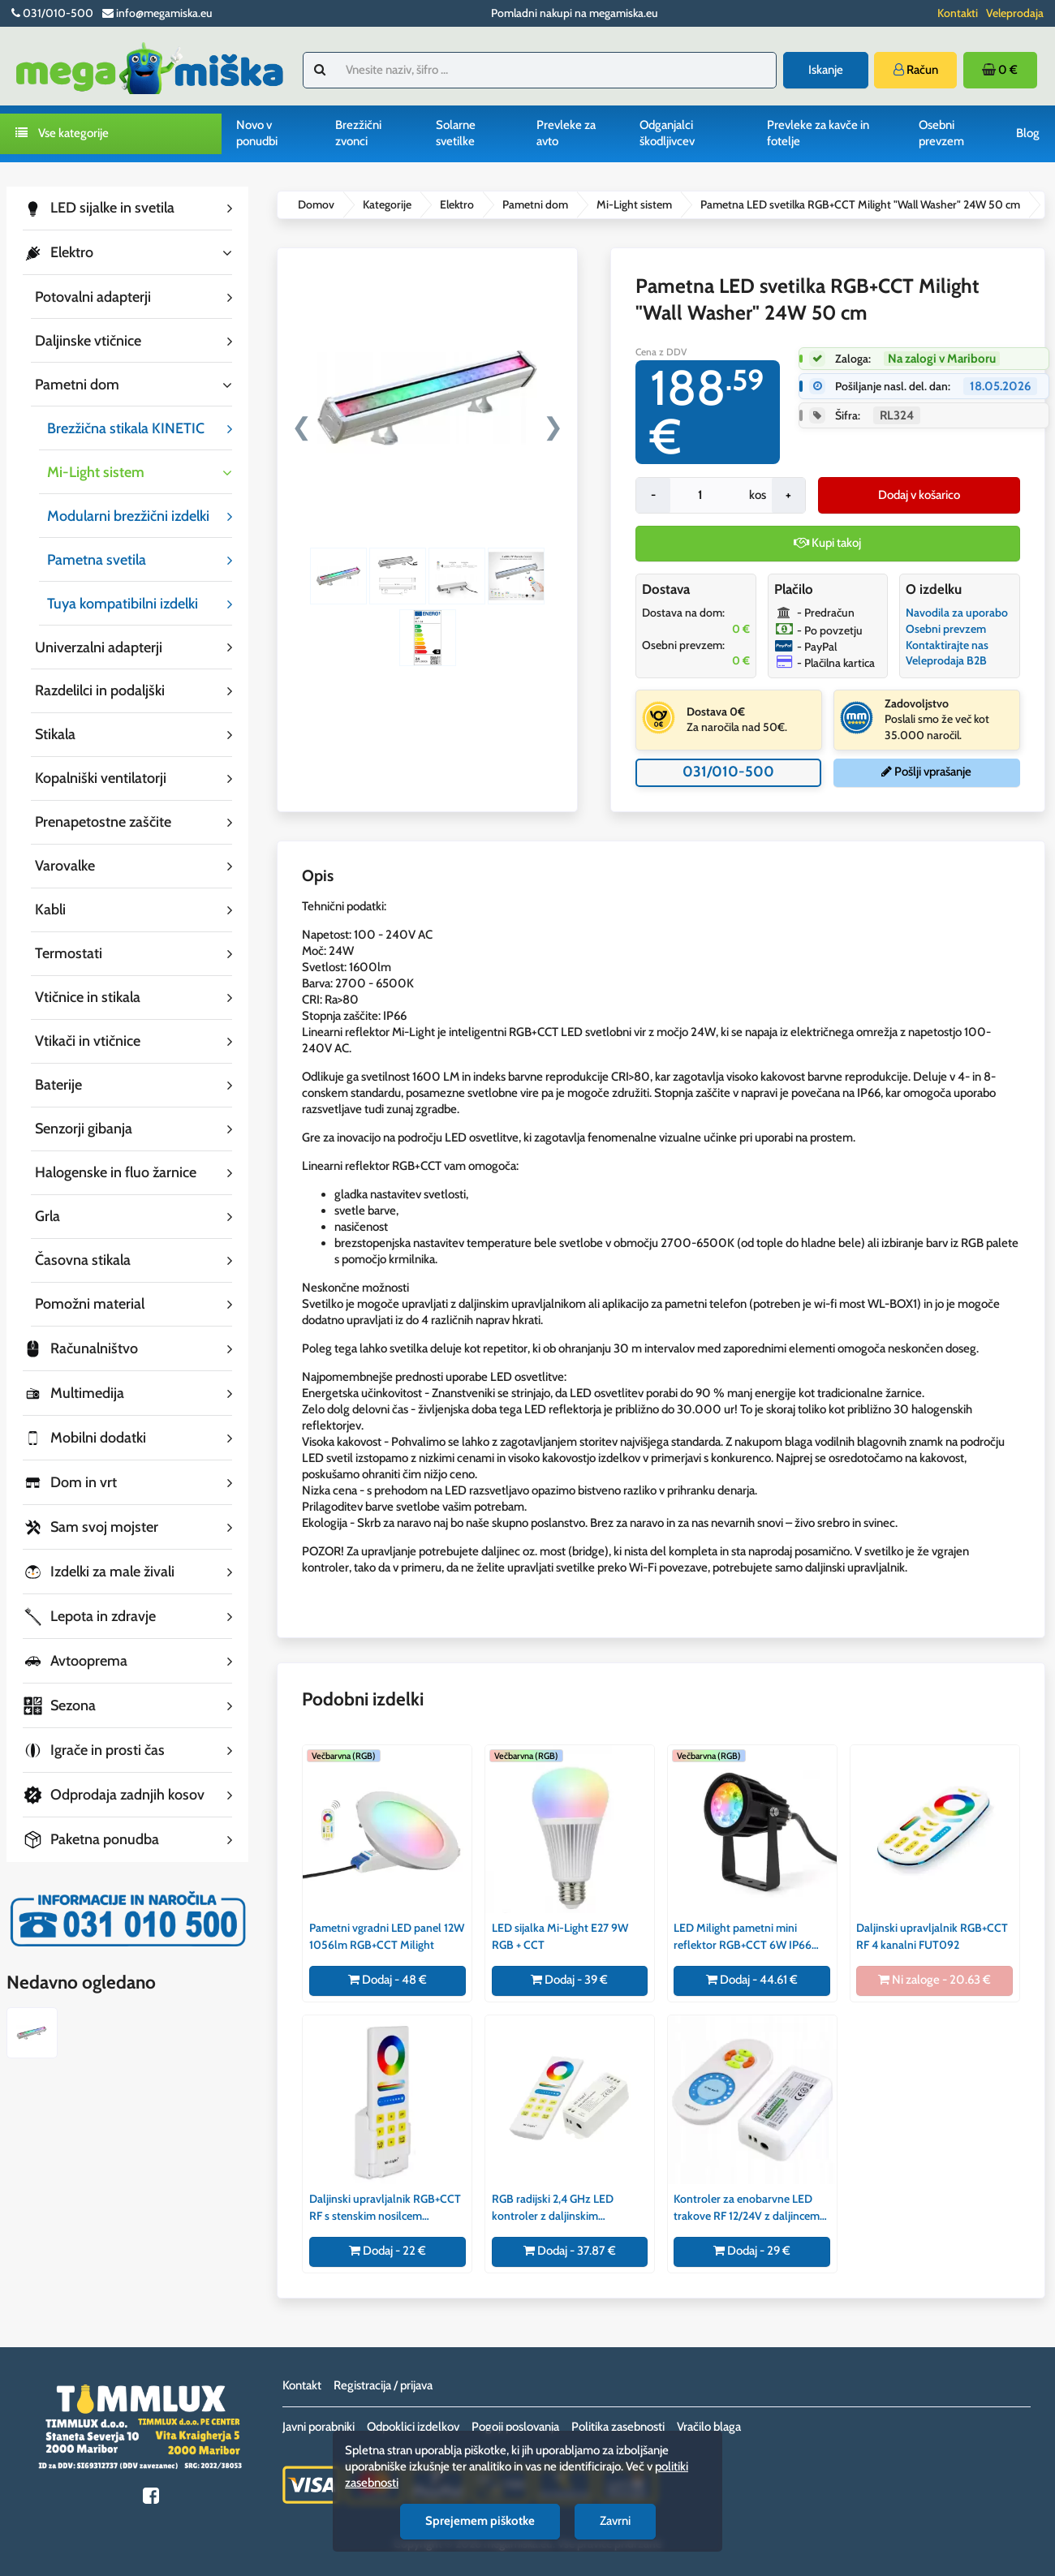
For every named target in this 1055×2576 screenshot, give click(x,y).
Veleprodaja (1015, 13)
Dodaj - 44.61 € (752, 1979)
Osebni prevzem (941, 133)
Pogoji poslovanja (515, 2426)
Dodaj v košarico (919, 495)
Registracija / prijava (383, 2385)
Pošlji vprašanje (926, 771)
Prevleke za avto (566, 133)
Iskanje (825, 69)
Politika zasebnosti (618, 2426)
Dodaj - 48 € (387, 1979)
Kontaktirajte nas (947, 645)
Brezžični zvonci (358, 133)
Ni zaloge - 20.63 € (934, 1979)
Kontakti (957, 13)
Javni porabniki (318, 2426)
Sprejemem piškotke (480, 2521)
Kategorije (387, 204)
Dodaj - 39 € (569, 1979)
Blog (1028, 133)
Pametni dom (535, 204)
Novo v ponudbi (257, 133)
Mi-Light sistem (634, 204)
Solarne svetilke (456, 133)
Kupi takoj (827, 542)
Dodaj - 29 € (751, 2250)
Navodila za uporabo (957, 612)
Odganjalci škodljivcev (667, 133)
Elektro (457, 204)
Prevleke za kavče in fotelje (818, 133)
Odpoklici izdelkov (413, 2426)
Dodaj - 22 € (387, 2250)
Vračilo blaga (709, 2426)
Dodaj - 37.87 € (569, 2250)
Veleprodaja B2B (946, 660)
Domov (316, 204)
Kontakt (301, 2385)
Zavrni (615, 2521)
